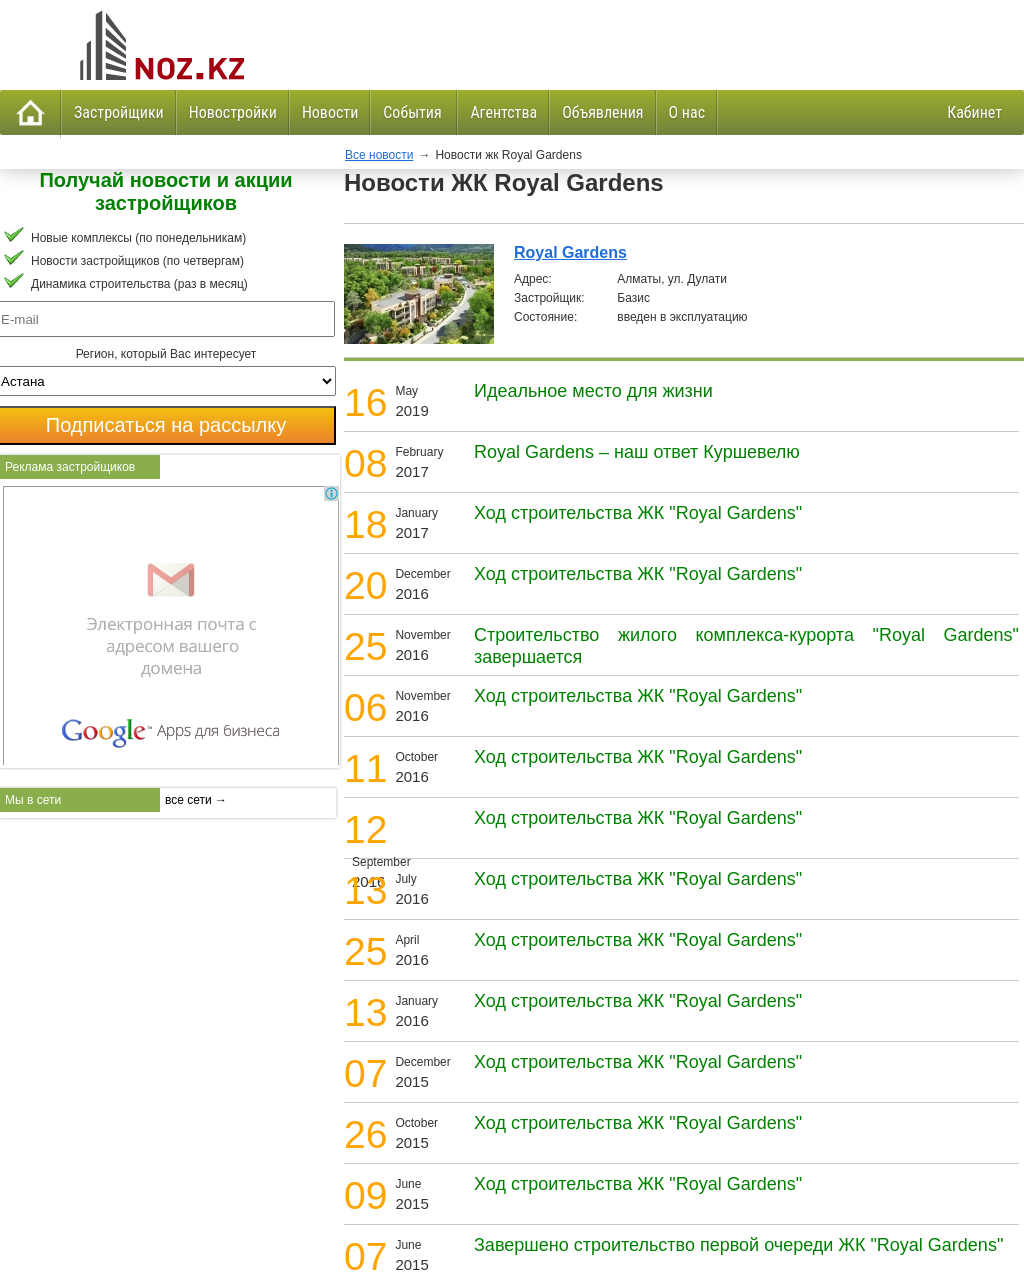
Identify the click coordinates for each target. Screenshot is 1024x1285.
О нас (687, 112)
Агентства (503, 112)
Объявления (602, 112)
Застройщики (119, 112)
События (414, 112)
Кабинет (974, 112)
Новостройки (233, 112)
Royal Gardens (570, 252)
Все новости (379, 155)
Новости (330, 112)
